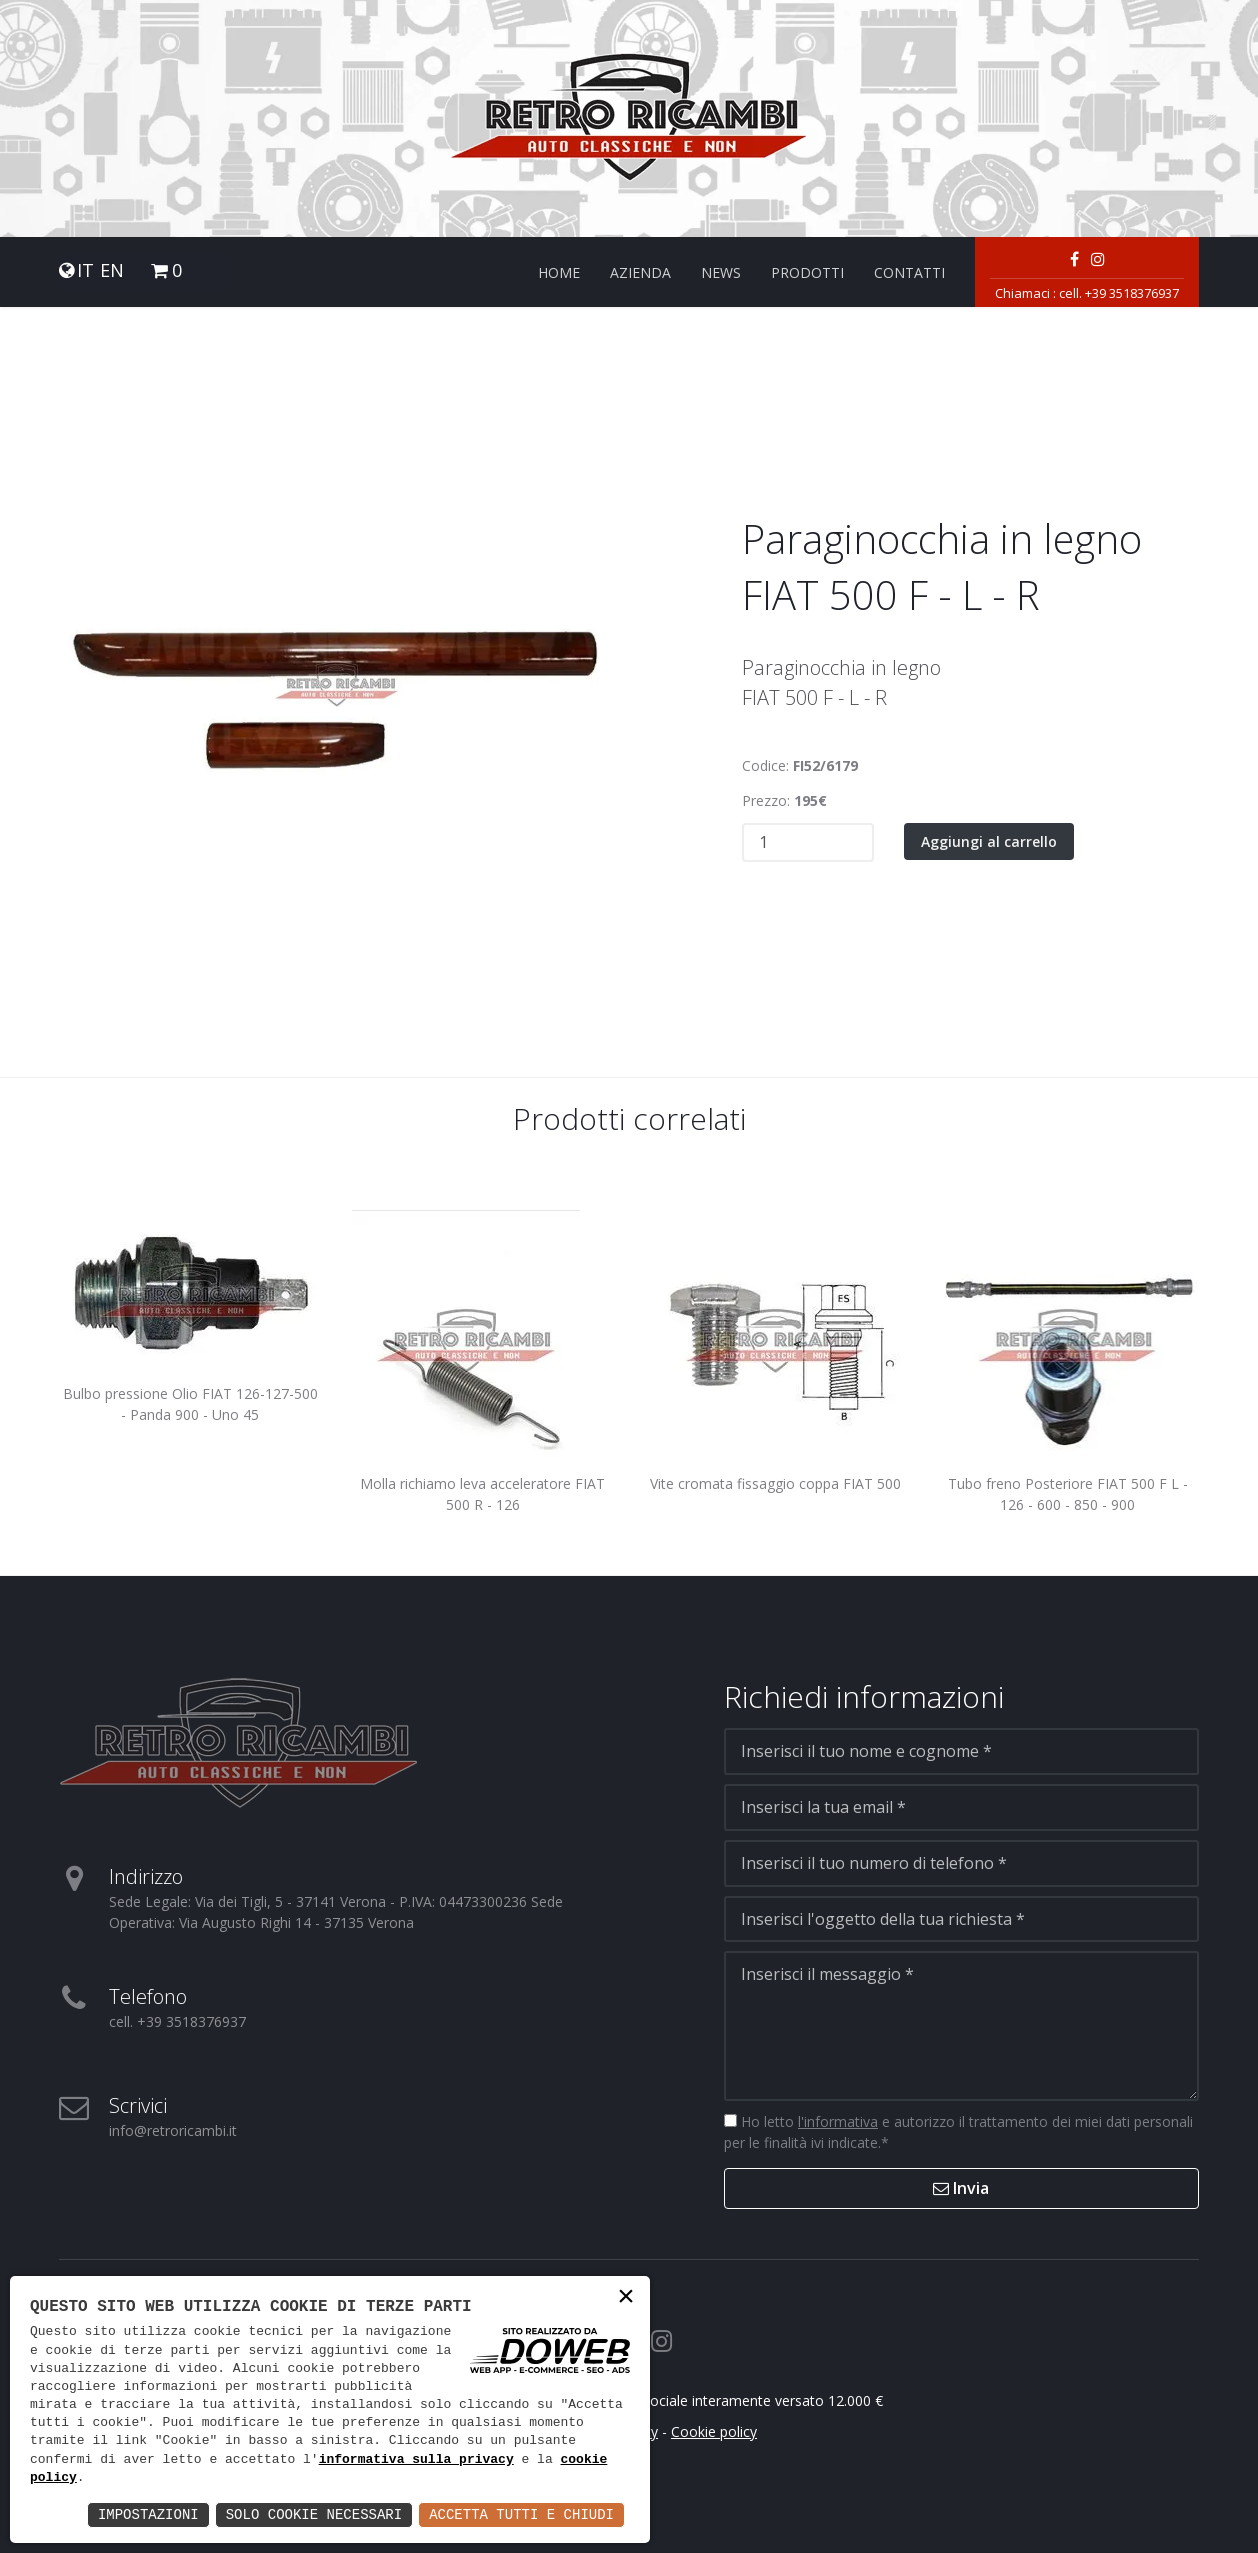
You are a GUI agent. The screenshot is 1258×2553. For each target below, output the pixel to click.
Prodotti (807, 272)
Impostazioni (148, 2514)
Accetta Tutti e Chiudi (521, 2514)
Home (559, 272)
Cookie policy (714, 2431)
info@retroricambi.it (173, 2130)
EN (112, 270)
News (721, 272)
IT (85, 270)
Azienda (640, 272)
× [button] (626, 2298)
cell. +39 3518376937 (1119, 293)
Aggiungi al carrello (989, 841)
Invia (961, 2188)
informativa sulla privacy (416, 2460)
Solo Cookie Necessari (314, 2514)
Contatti (909, 272)
